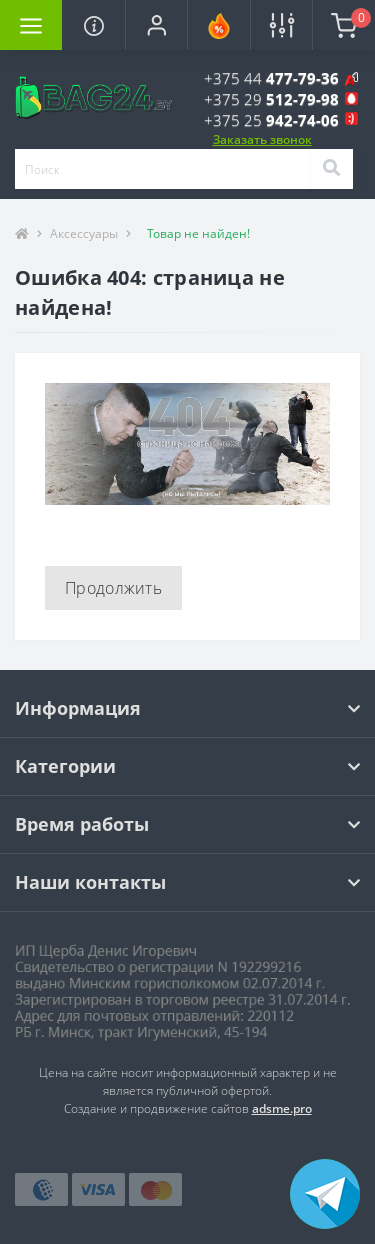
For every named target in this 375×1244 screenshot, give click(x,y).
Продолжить (113, 588)
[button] (156, 25)
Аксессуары (84, 233)
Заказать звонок (262, 139)
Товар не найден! (198, 233)
